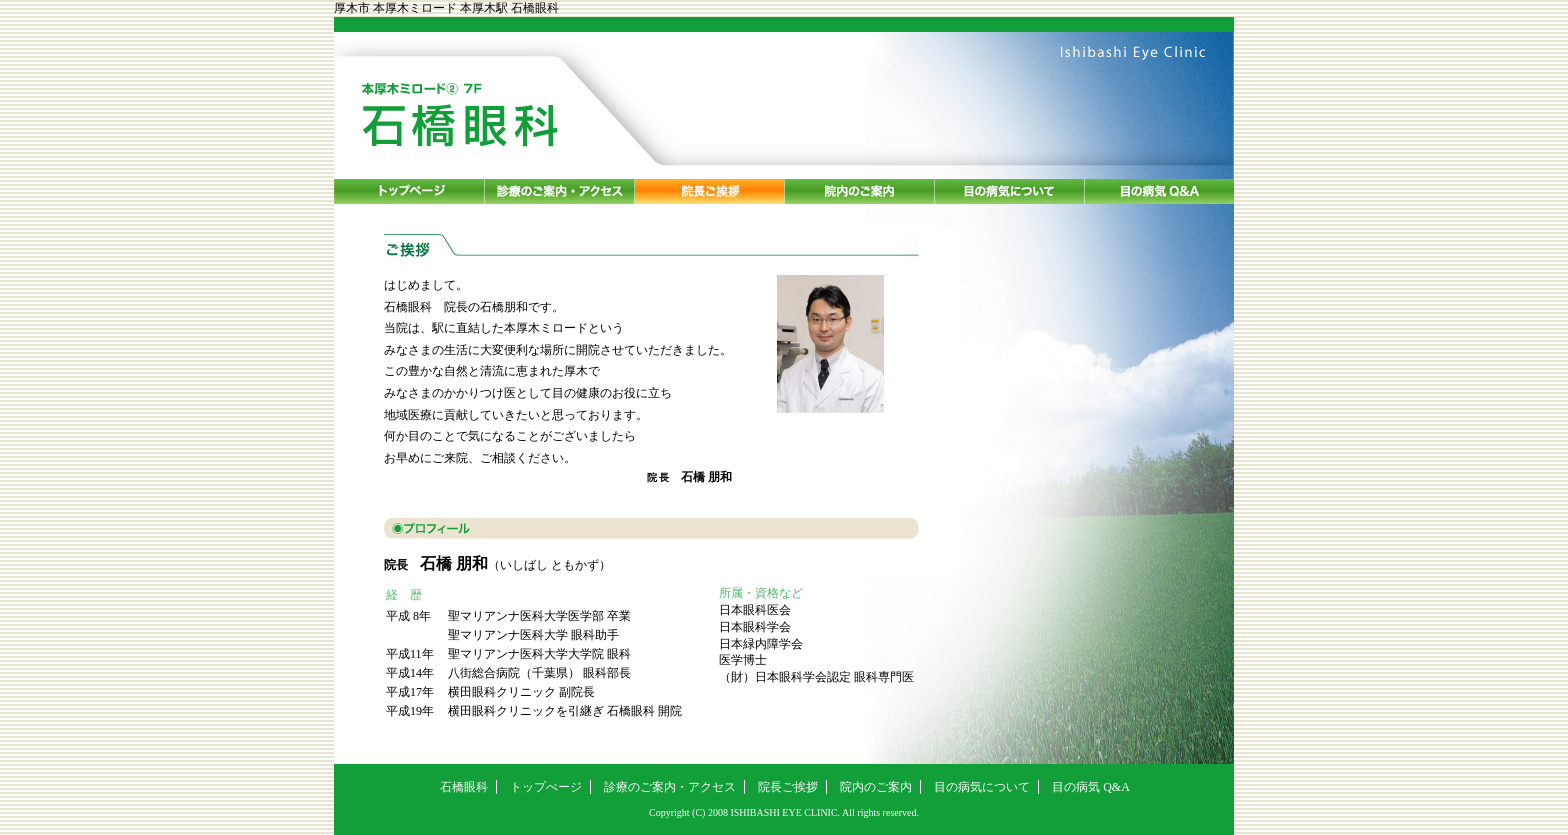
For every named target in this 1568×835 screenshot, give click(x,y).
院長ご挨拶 (788, 787)
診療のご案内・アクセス (670, 787)
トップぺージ (546, 787)
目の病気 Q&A (1091, 787)
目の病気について (982, 787)
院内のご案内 (876, 787)
